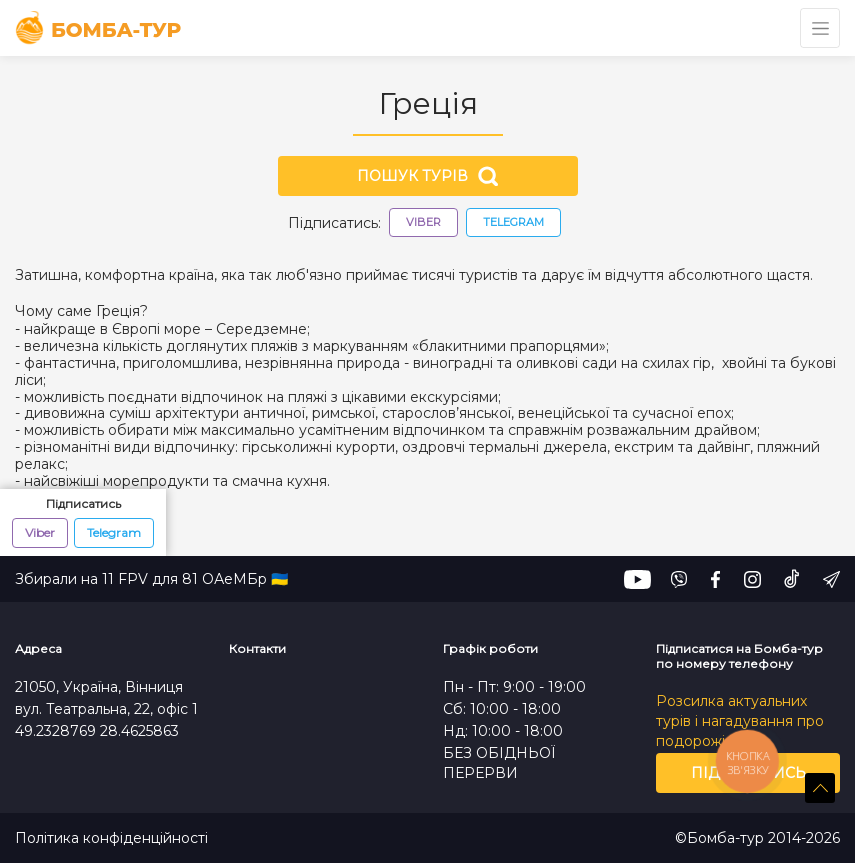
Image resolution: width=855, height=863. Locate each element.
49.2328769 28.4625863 (97, 731)
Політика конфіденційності (111, 838)
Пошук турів (427, 176)
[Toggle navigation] (820, 28)
